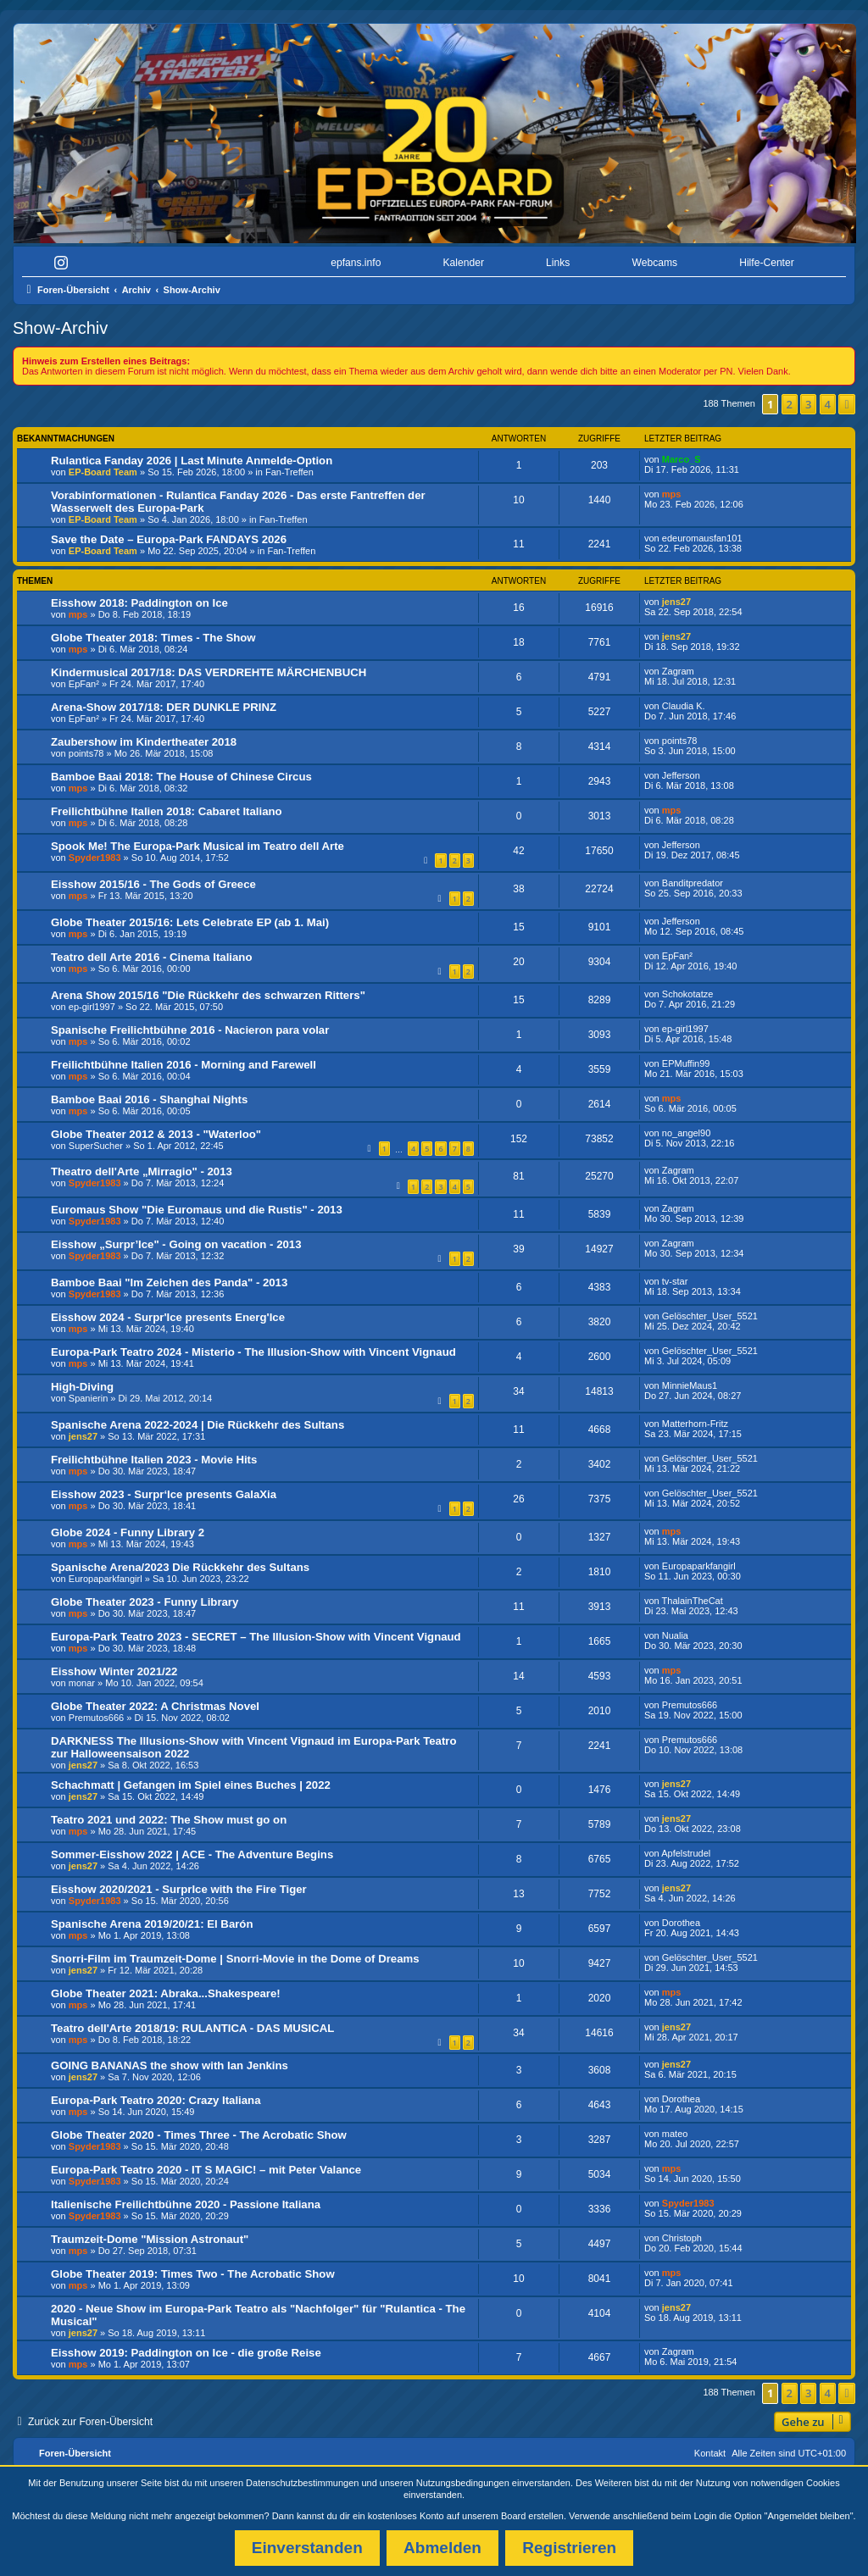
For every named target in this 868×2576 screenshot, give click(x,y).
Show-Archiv (60, 328)
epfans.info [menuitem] (356, 263)
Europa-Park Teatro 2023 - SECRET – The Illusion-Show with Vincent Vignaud (256, 1636)
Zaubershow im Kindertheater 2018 (143, 742)
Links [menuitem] (558, 263)
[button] (846, 404)
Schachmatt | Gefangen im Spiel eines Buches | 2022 (191, 1785)
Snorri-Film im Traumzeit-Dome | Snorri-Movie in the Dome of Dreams (235, 1958)
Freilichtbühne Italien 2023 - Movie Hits (154, 1459)
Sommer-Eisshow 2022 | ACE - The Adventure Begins (192, 1854)
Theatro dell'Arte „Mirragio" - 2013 (141, 1171)
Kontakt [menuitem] (710, 2453)
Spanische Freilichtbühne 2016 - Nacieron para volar (190, 1030)
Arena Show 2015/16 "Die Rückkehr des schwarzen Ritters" (208, 995)
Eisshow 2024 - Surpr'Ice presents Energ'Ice (168, 1317)
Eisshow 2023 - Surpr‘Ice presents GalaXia (163, 1494)
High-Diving (82, 1386)
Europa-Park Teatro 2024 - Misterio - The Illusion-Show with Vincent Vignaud (253, 1352)
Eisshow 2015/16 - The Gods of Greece (153, 884)
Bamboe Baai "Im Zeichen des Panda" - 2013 (169, 1282)
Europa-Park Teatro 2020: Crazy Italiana (155, 2100)
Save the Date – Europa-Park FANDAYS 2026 (169, 539)
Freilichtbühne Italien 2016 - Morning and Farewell (183, 1064)
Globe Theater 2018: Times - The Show (153, 637)
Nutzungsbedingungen (462, 2483)
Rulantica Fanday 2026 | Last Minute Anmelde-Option (191, 460)
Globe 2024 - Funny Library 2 (127, 1532)
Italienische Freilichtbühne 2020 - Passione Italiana (185, 2204)
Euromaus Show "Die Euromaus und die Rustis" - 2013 (196, 1209)
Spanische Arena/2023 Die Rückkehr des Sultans (180, 1567)
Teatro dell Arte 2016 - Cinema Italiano (151, 957)
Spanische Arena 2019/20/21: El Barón (152, 1924)
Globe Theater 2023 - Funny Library (144, 1602)
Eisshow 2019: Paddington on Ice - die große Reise (186, 2352)
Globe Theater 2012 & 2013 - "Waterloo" (156, 1134)
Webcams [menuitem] (655, 263)
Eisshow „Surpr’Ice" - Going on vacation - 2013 (176, 1244)
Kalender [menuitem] (463, 263)
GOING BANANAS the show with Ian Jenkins (169, 2065)
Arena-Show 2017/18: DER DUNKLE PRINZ (163, 707)
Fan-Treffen (289, 472)
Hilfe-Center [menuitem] (766, 263)
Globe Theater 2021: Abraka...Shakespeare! (166, 1993)
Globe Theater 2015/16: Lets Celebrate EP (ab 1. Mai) (190, 922)
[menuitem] (65, 263)
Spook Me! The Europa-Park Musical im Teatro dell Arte (197, 846)
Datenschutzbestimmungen (302, 2483)
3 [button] (808, 404)
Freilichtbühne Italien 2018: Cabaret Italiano (166, 811)
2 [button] (790, 404)
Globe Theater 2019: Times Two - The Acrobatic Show (193, 2274)
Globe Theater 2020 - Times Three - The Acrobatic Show (199, 2135)
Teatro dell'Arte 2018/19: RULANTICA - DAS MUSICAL (192, 2028)
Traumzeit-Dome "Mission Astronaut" (149, 2239)
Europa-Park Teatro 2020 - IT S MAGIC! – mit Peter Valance (206, 2169)
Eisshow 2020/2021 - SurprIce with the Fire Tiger (179, 1889)
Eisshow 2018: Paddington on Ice (139, 603)
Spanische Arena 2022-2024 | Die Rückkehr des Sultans (197, 1424)
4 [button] (828, 404)
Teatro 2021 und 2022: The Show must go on (169, 1819)
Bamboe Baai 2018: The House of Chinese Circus (181, 776)
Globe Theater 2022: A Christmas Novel (155, 1706)
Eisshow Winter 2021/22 (114, 1671)
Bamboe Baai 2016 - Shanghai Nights (149, 1099)
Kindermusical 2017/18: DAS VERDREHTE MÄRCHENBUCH (208, 672)
